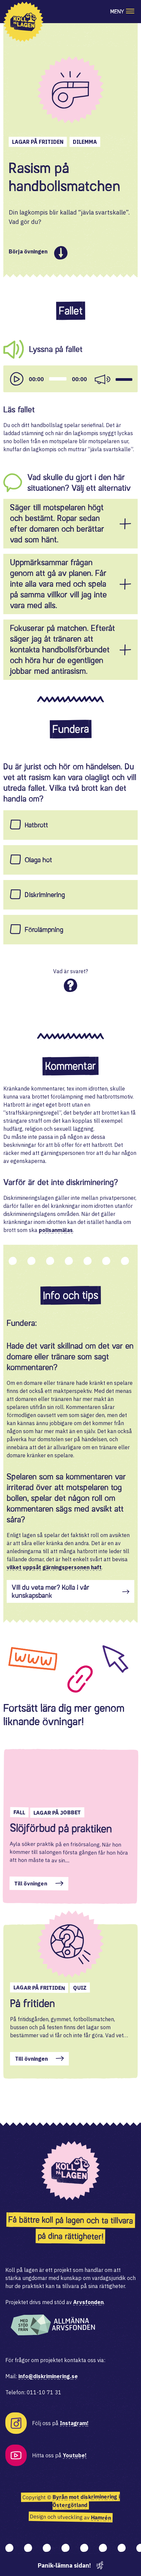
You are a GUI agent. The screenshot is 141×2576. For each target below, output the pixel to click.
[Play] (16, 379)
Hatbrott (36, 825)
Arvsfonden (88, 2302)
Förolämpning (44, 930)
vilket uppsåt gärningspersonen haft (54, 1567)
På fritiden (32, 2003)
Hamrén (101, 2517)
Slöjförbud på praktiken (61, 1828)
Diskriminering (45, 895)
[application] (70, 378)
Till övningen (30, 1883)
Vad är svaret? (70, 971)
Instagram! (74, 2423)
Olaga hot (38, 860)
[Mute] (102, 379)
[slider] (57, 378)
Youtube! (75, 2455)
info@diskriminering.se (48, 2376)
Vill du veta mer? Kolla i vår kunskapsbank (50, 1591)
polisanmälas (56, 1230)
